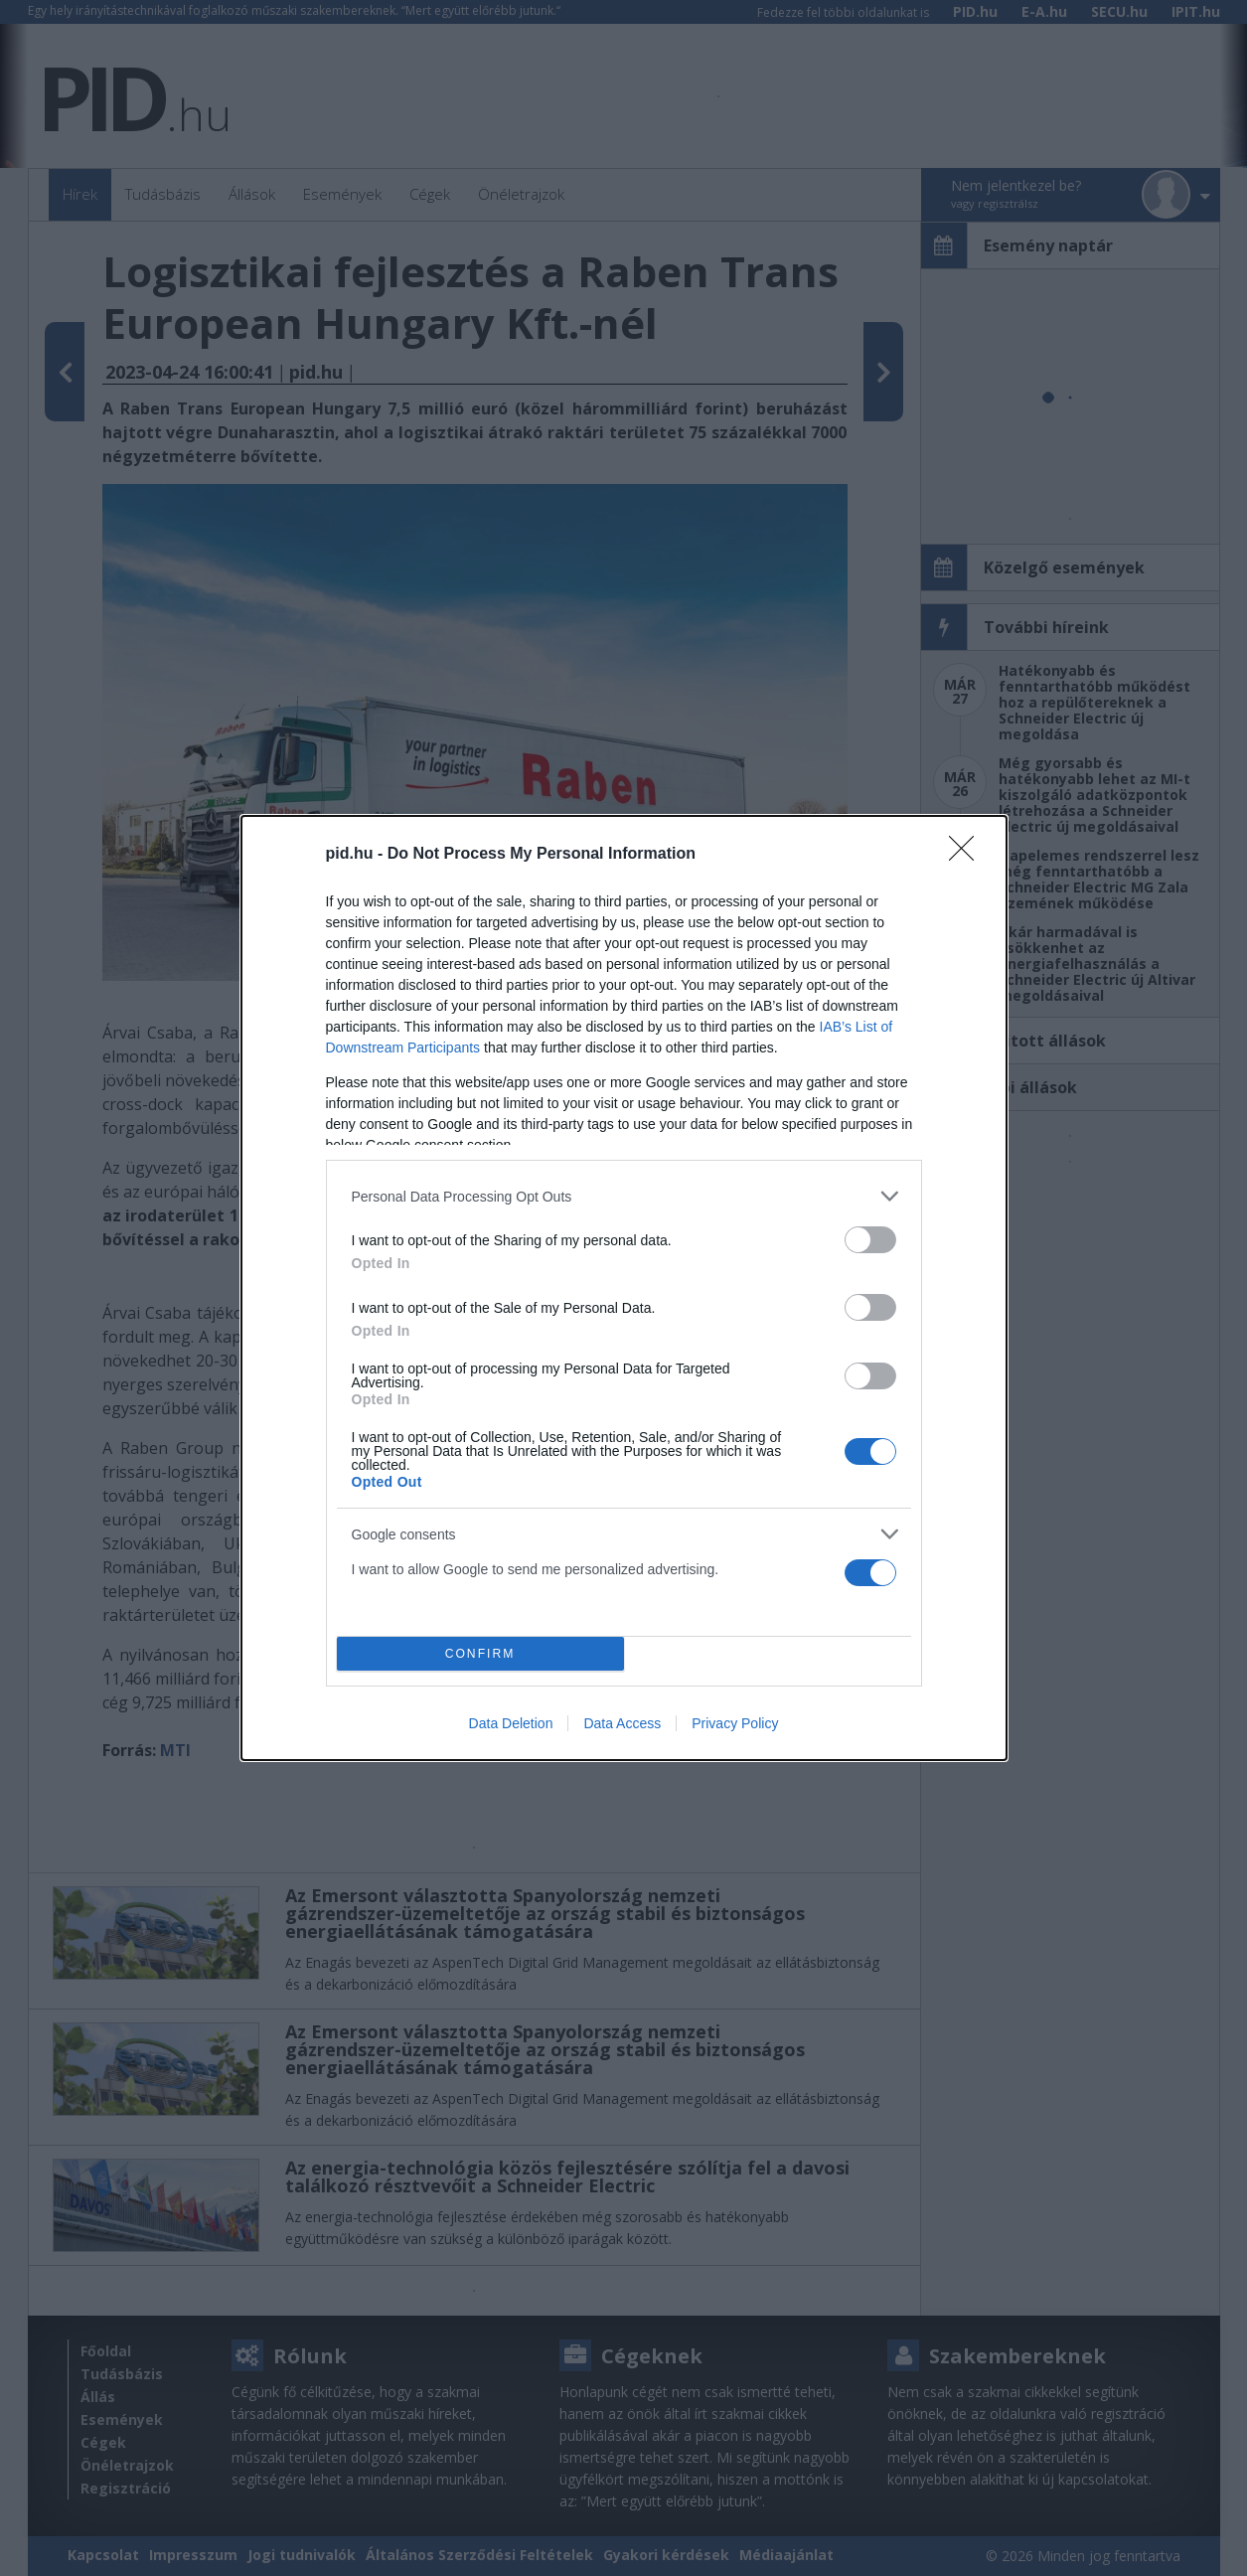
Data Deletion (511, 1723)
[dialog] (624, 1288)
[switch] (870, 1239)
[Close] (968, 855)
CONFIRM (480, 1653)
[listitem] (624, 1196)
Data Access (622, 1723)
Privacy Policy (735, 1723)
